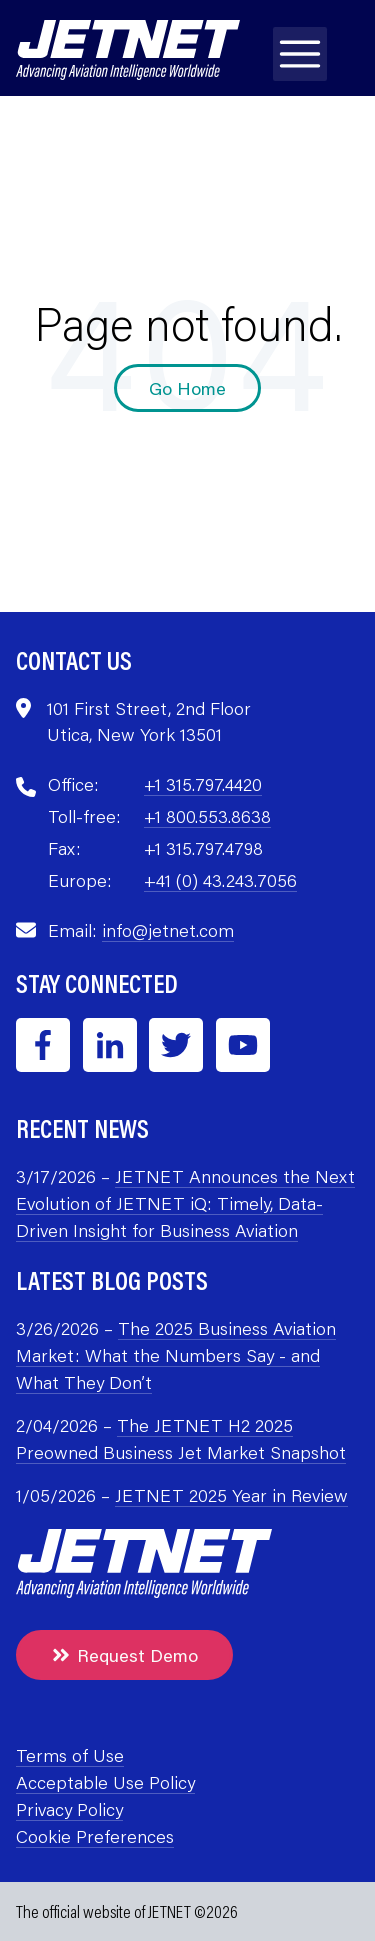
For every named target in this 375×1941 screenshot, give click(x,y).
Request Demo (124, 1655)
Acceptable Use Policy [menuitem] (105, 1782)
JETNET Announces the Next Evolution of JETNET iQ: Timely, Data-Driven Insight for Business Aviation (185, 1203)
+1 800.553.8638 (207, 816)
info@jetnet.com (168, 930)
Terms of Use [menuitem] (70, 1755)
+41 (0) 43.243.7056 (220, 880)
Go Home (187, 388)
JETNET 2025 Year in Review (231, 1495)
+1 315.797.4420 (203, 784)
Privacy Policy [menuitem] (69, 1809)
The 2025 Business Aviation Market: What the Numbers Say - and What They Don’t (176, 1355)
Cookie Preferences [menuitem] (95, 1836)
